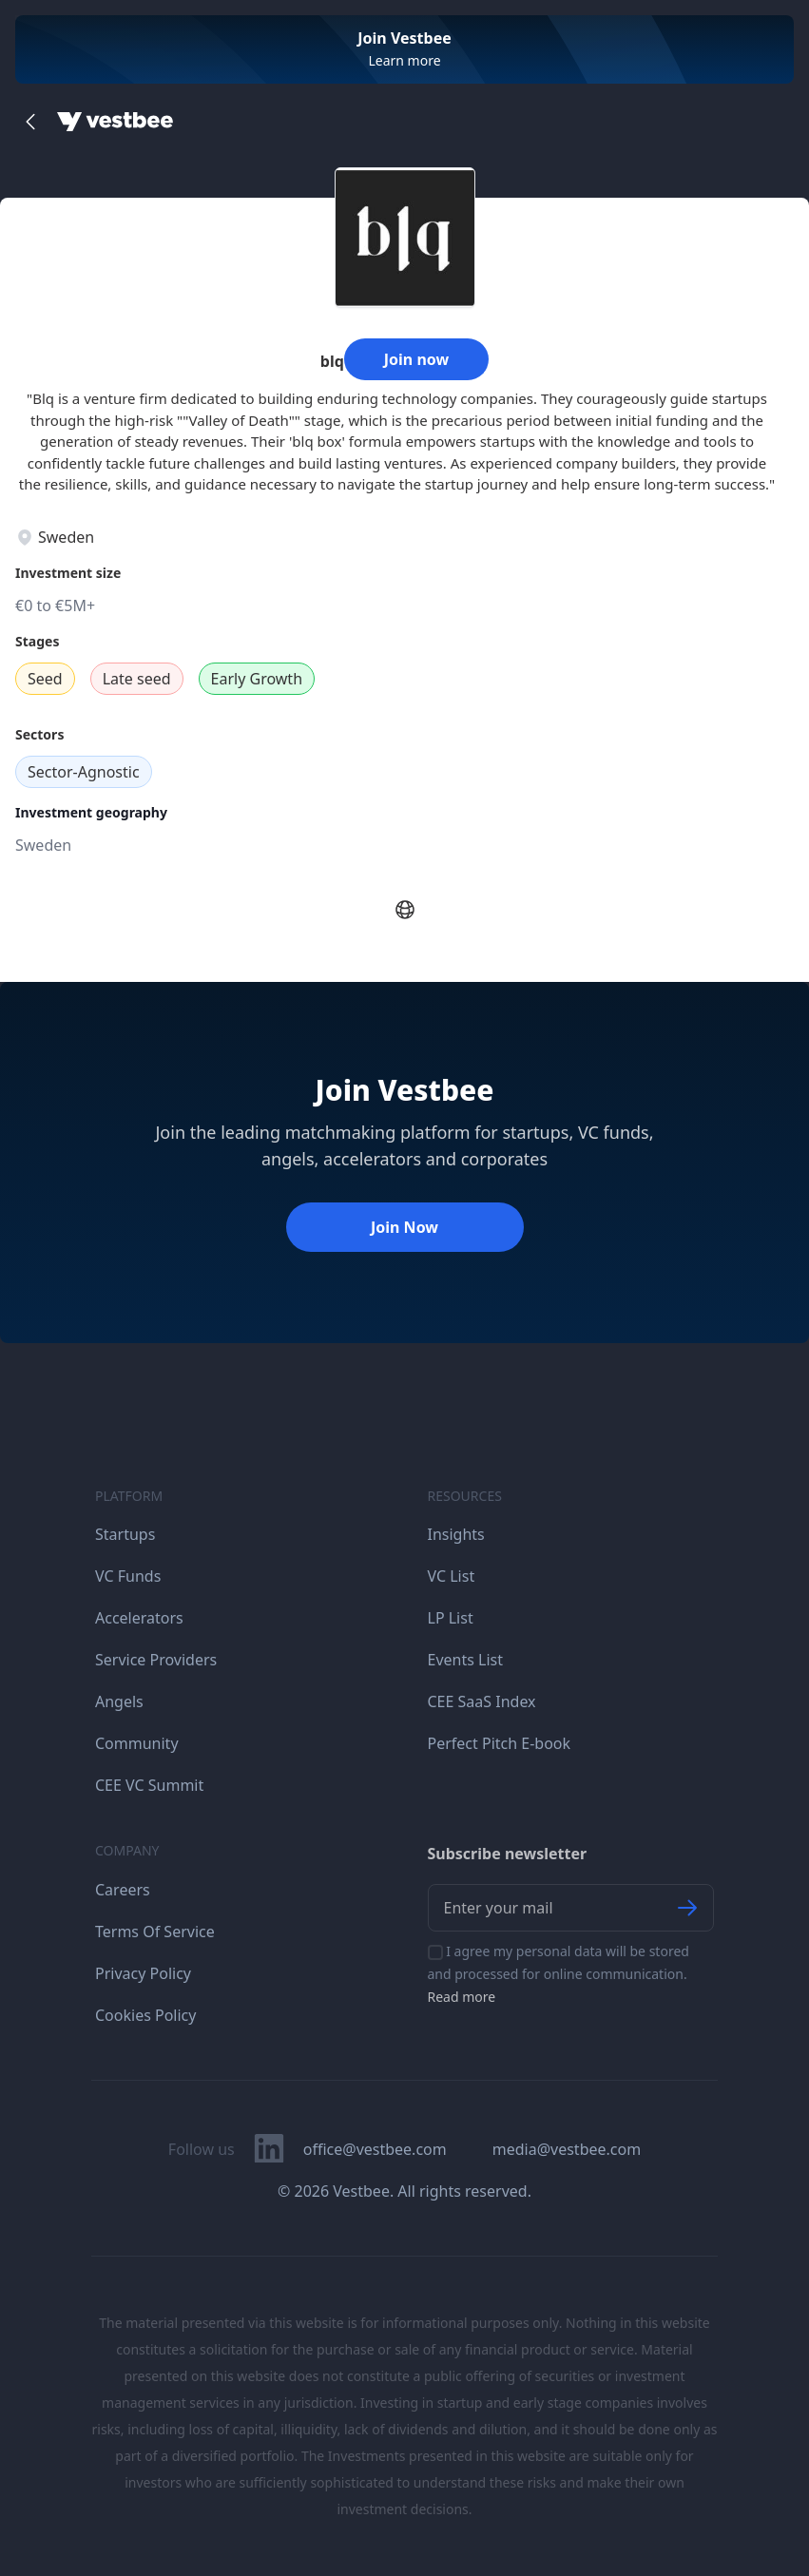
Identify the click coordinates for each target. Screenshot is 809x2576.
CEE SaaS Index (482, 1701)
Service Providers (156, 1659)
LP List (450, 1617)
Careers (122, 1889)
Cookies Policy (145, 2015)
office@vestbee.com (375, 2149)
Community (137, 1743)
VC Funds (128, 1576)
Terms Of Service (155, 1931)
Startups (125, 1534)
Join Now (404, 1227)
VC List (451, 1576)
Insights (456, 1534)
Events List (466, 1659)
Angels (119, 1701)
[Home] (115, 121)
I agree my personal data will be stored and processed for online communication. (558, 1974)
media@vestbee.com (566, 2149)
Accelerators (139, 1617)
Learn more (404, 60)
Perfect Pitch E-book (499, 1743)
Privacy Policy (143, 1973)
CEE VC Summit (149, 1785)
